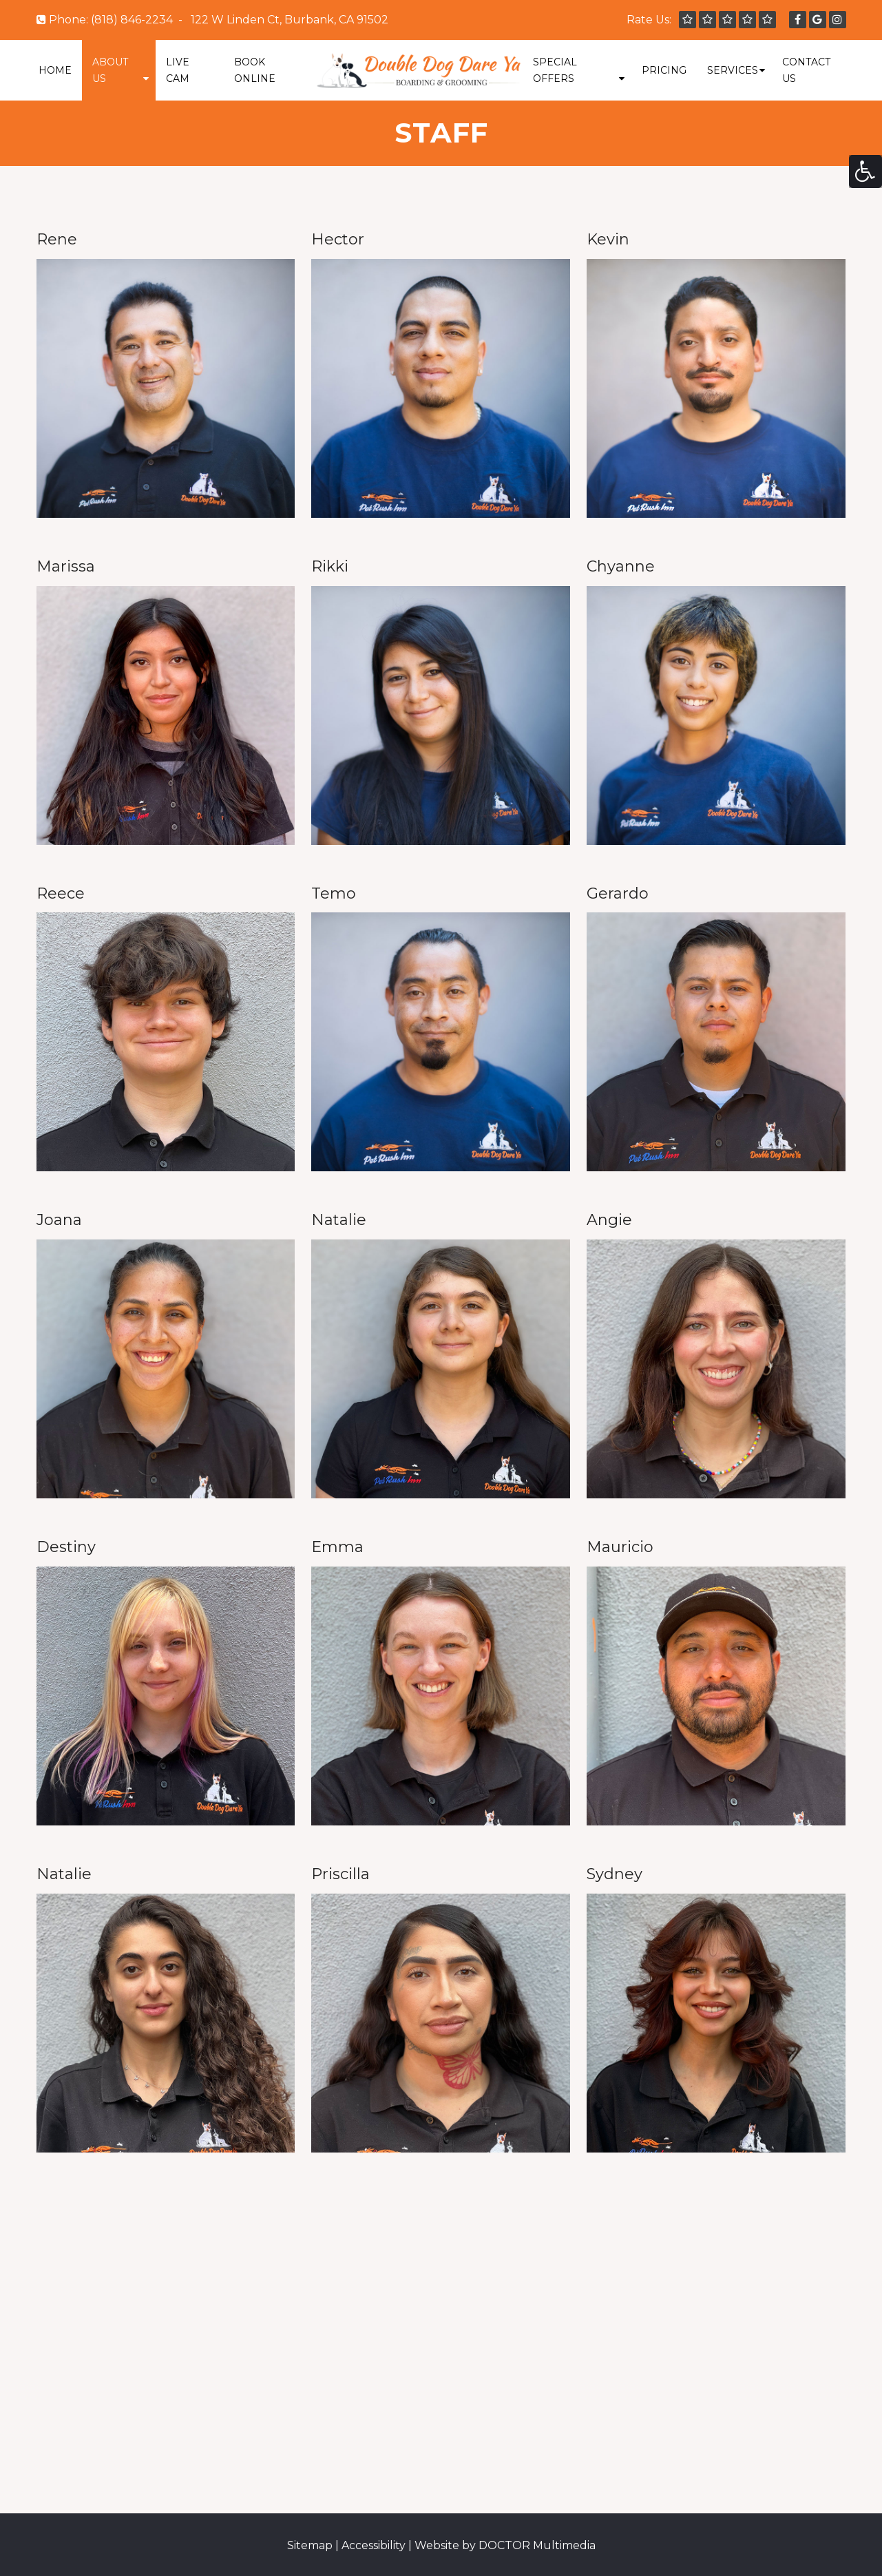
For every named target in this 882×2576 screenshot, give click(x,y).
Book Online (254, 70)
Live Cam (177, 70)
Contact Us (806, 70)
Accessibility (374, 2545)
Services (732, 70)
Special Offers (555, 70)
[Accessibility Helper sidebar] (865, 171)
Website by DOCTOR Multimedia (505, 2545)
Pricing (664, 70)
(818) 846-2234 (132, 19)
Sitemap (310, 2545)
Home (55, 70)
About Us (110, 70)
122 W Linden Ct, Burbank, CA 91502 (289, 19)
